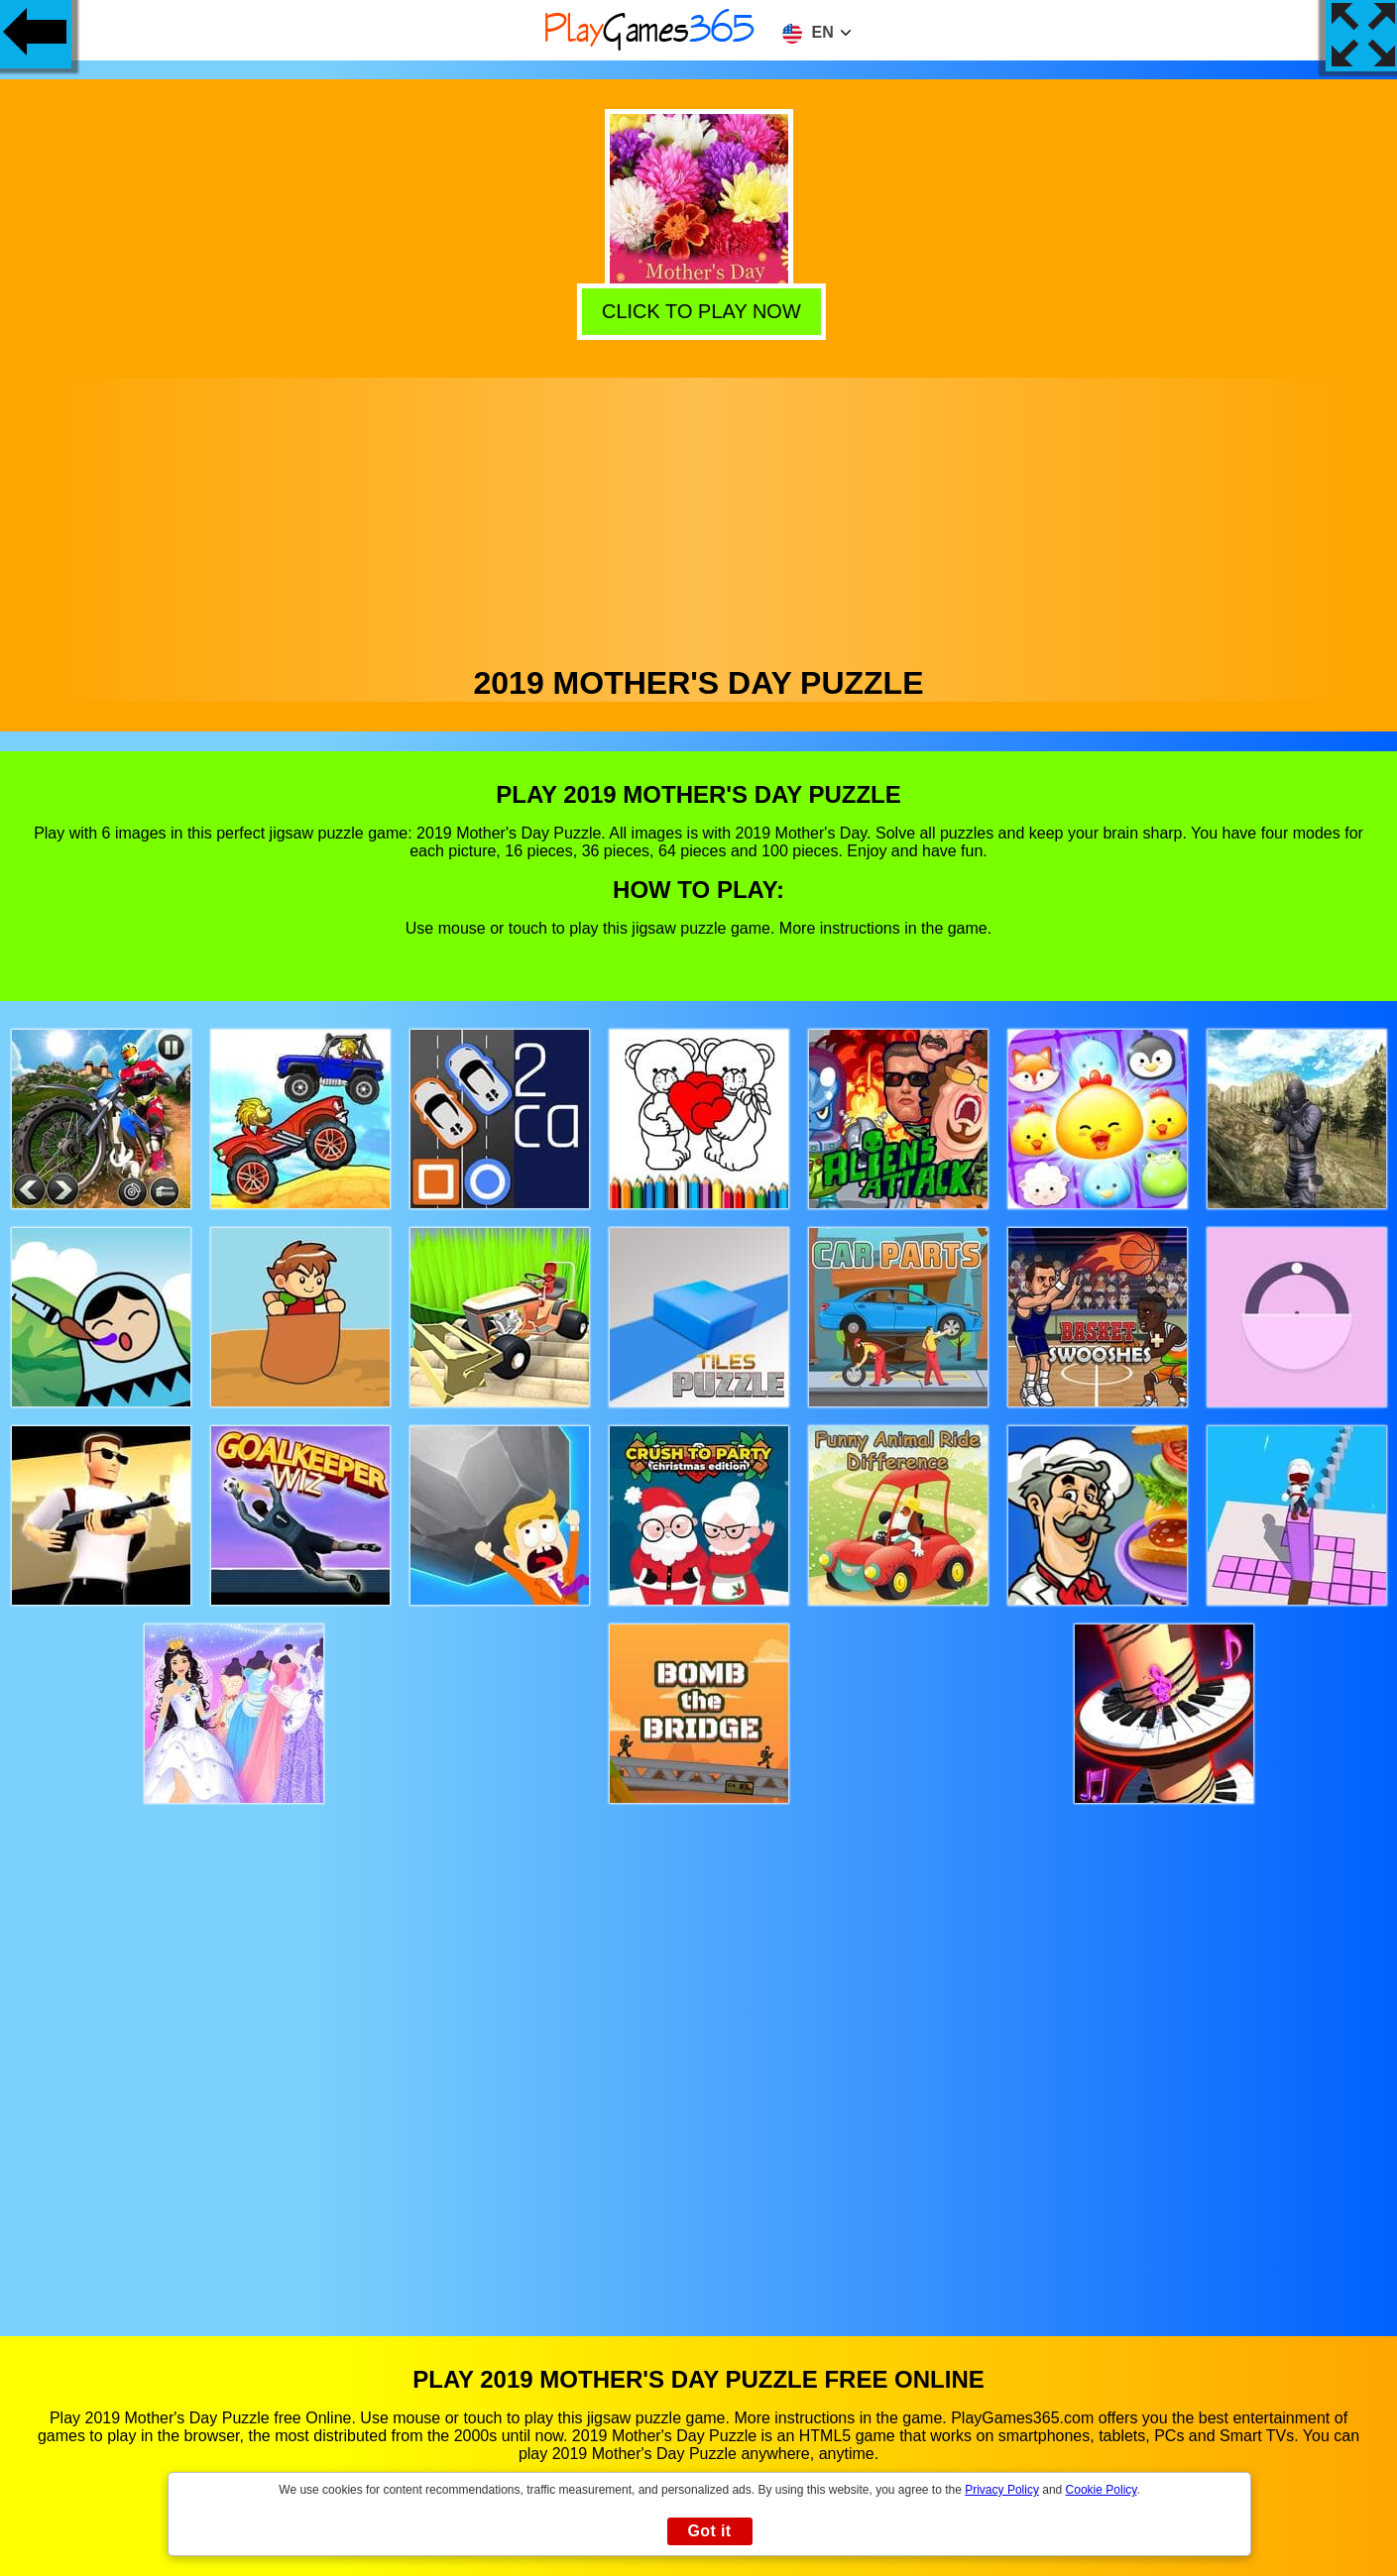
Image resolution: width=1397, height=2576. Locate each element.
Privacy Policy (1002, 2490)
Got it (709, 2530)
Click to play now (696, 308)
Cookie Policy (1101, 2490)
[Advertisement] (699, 516)
